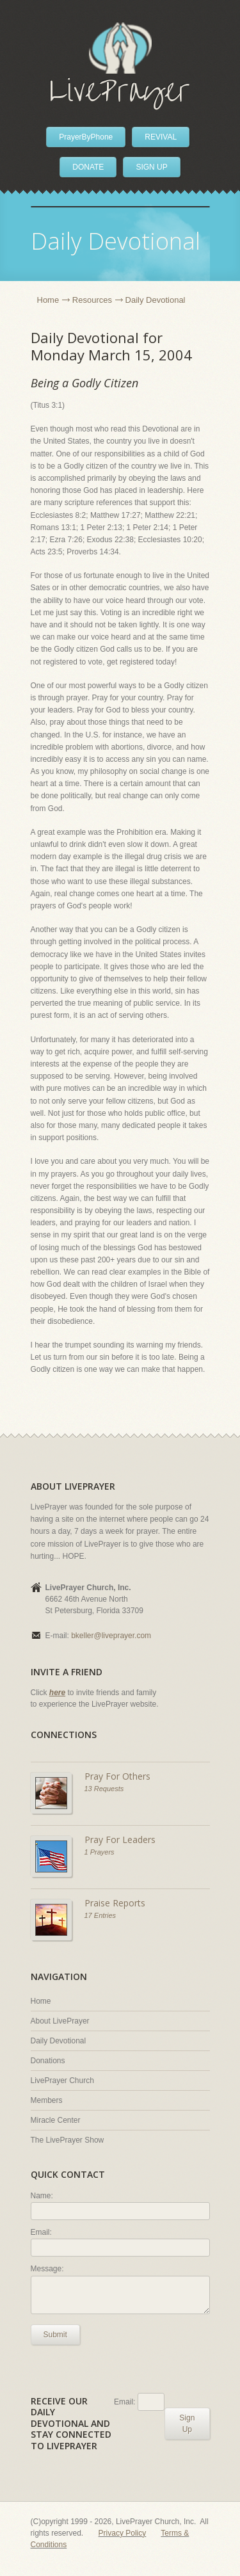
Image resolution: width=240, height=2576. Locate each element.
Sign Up (187, 2423)
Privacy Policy (123, 2533)
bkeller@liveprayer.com (111, 1635)
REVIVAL (161, 137)
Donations (48, 2060)
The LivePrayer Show (67, 2140)
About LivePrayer (60, 2021)
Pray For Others (117, 1776)
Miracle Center (56, 2120)
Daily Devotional (58, 2040)
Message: (47, 2268)
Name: (42, 2195)
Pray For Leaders (120, 1839)
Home (48, 300)
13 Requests (104, 1788)
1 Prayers (99, 1852)
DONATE (88, 167)
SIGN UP (151, 167)
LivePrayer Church (62, 2080)
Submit (55, 2334)
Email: (41, 2232)
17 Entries (100, 1915)
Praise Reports (114, 1903)
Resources (92, 300)
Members (47, 2100)
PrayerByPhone (86, 137)
